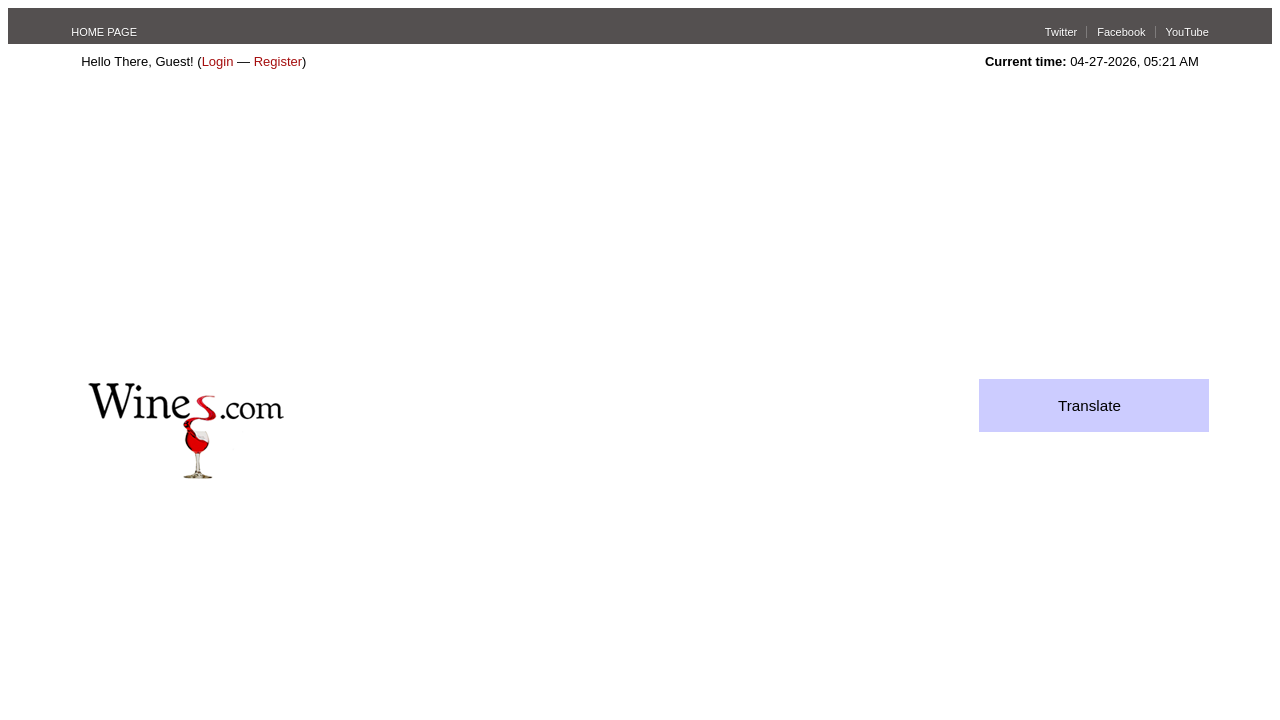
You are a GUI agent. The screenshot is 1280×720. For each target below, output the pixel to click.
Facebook (1121, 32)
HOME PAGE (104, 32)
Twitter (1061, 32)
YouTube (1187, 32)
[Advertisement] (640, 229)
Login (218, 61)
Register (278, 61)
